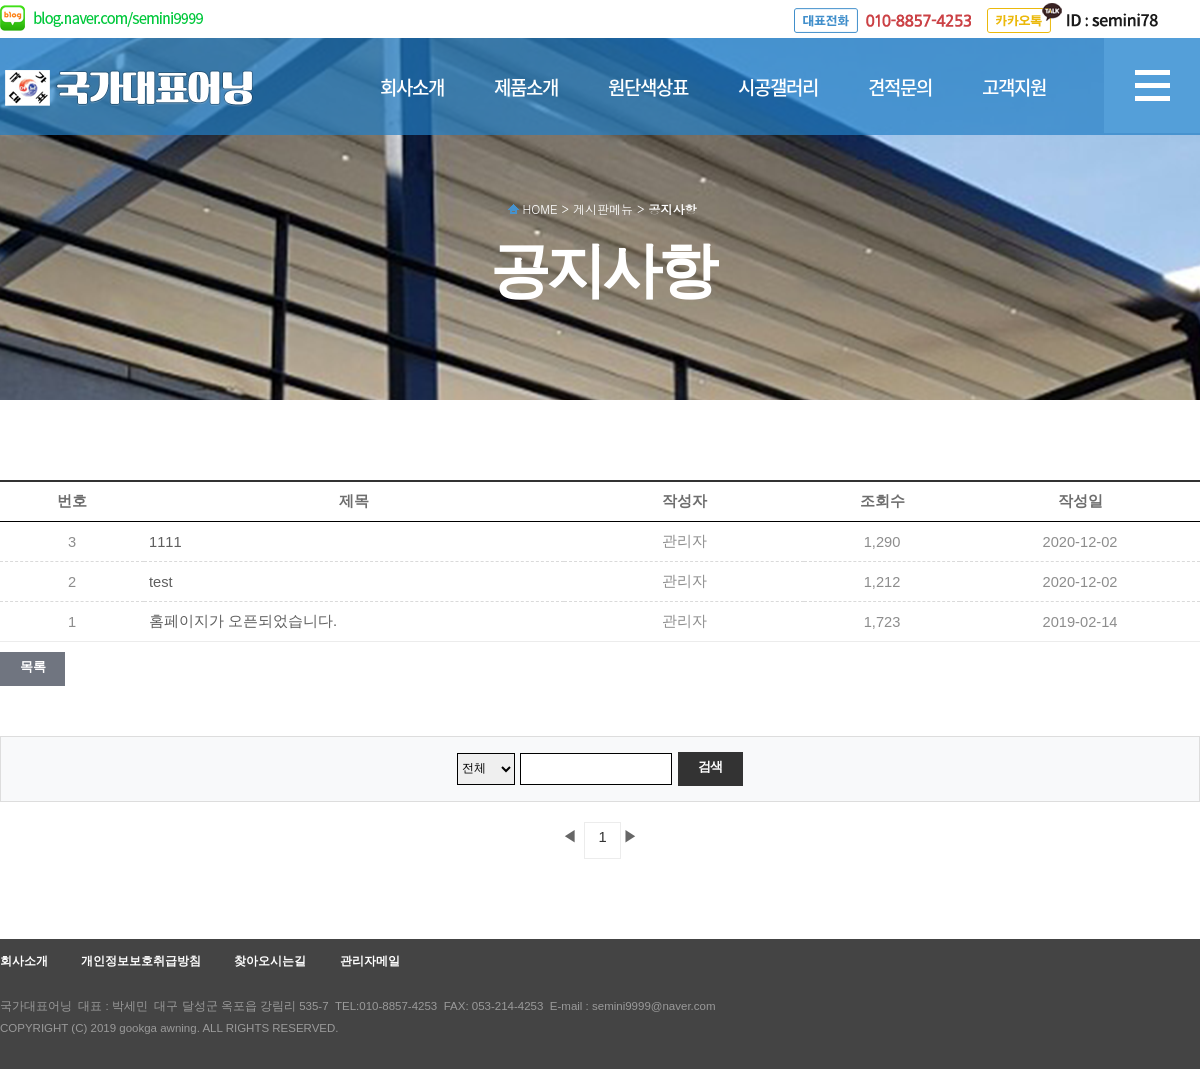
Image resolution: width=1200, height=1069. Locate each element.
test (161, 582)
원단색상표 (648, 87)
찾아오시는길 (270, 961)
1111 (165, 542)
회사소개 (412, 87)
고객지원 (1014, 87)
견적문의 (900, 87)
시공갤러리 (778, 87)
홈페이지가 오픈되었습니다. (243, 621)
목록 (32, 666)
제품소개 (526, 87)
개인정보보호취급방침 (141, 961)
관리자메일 (370, 961)
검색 (710, 766)
